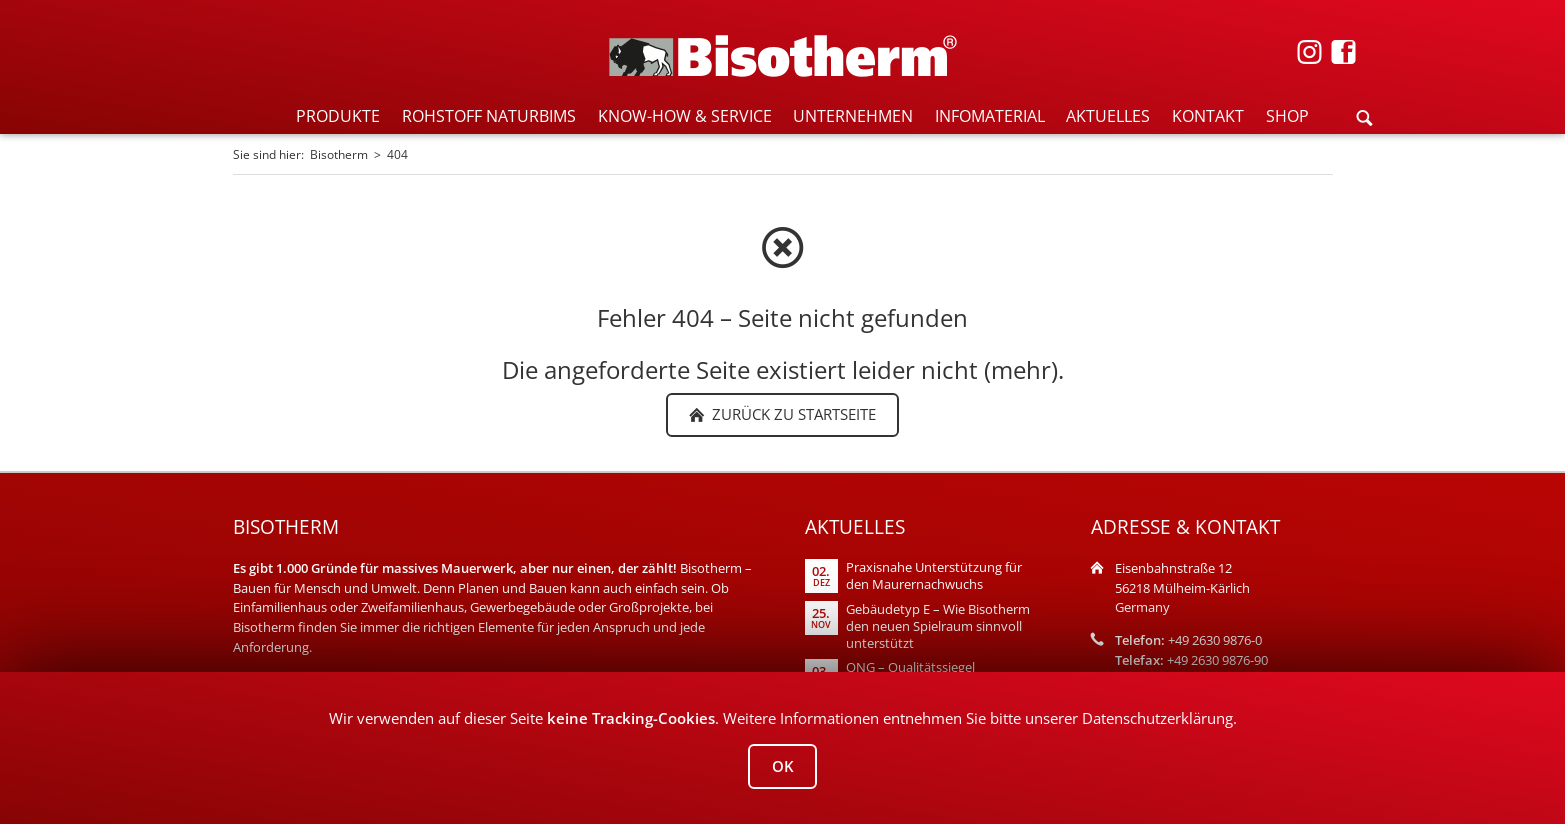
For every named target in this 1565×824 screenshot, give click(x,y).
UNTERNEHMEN (853, 116)
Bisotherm (339, 154)
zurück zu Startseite (792, 414)
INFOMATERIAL (990, 116)
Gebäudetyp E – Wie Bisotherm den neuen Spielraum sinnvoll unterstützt (938, 626)
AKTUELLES (1108, 116)
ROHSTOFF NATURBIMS (489, 116)
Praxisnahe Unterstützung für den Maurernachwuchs (934, 576)
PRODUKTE (338, 116)
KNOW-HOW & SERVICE (685, 116)
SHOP (1287, 116)
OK (783, 766)
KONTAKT (1208, 116)
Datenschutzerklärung (1157, 718)
